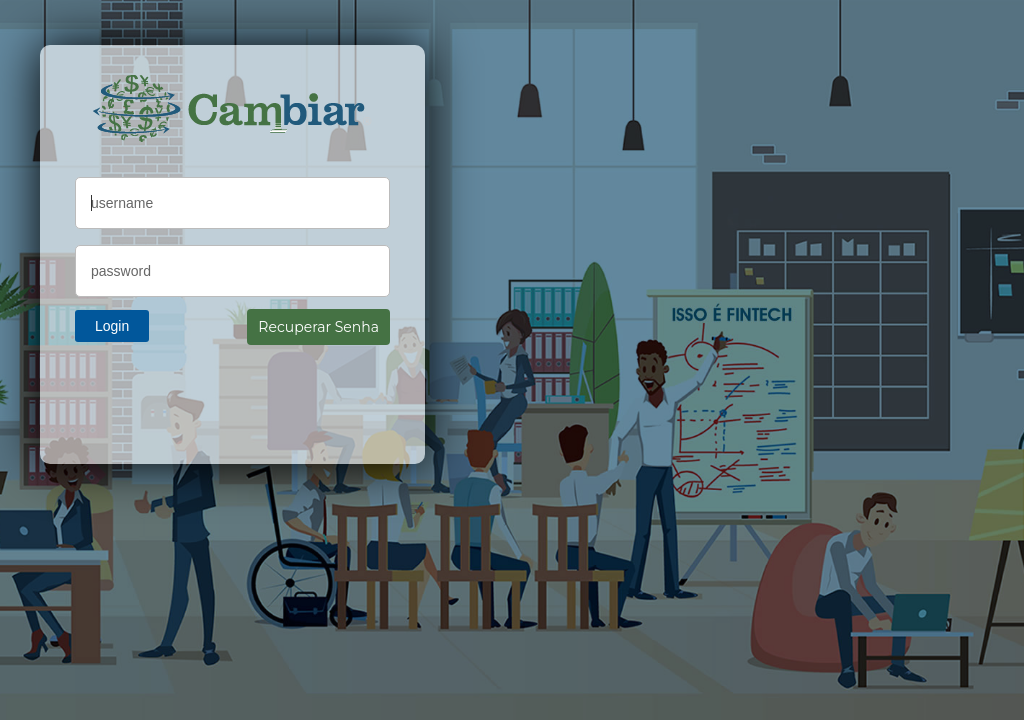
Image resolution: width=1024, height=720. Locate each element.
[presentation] (227, 395)
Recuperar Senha (318, 327)
